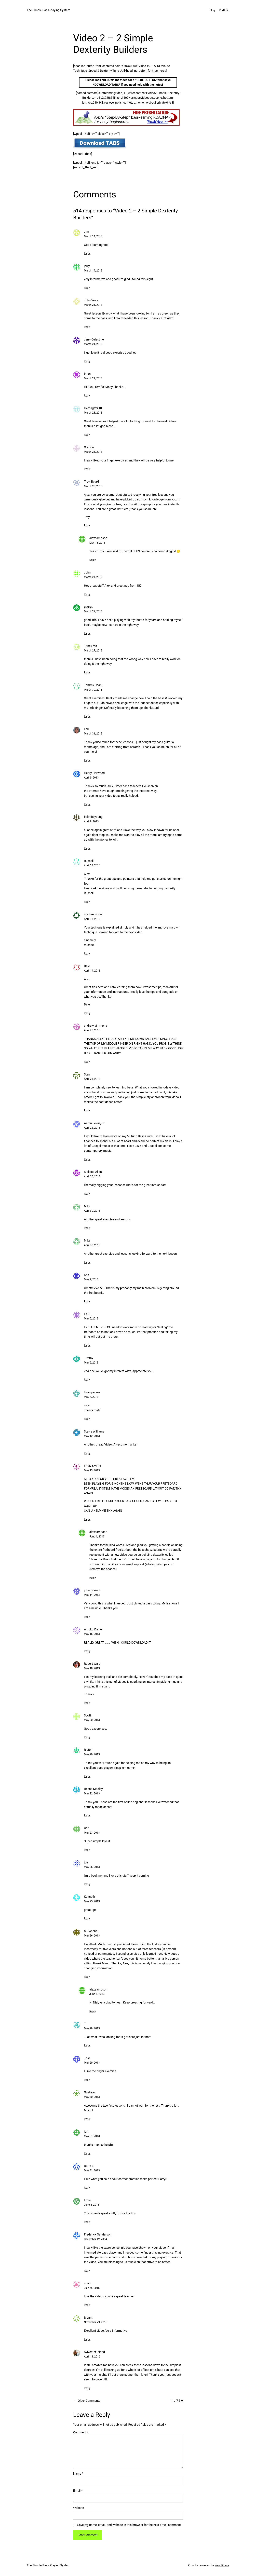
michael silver (93, 914)
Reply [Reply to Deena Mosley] (87, 1815)
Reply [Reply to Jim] (87, 253)
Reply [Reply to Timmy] (87, 1379)
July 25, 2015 (92, 2287)
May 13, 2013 (92, 1470)
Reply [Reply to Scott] (87, 1737)
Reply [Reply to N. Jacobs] (87, 1976)
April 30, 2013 (92, 1210)
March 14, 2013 (93, 236)
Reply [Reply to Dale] (87, 1013)
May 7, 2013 (91, 1396)
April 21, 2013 (92, 1079)
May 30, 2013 (92, 2096)
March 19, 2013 (93, 270)
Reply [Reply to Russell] (87, 901)
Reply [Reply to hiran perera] (87, 1418)
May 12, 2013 (92, 1436)
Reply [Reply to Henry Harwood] (87, 804)
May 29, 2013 (92, 2028)
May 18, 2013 (97, 542)
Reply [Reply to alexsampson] (92, 560)
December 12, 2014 (95, 2239)
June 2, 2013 (91, 2204)
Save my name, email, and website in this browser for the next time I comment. (129, 2525)
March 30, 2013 (93, 689)
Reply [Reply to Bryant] (87, 2339)
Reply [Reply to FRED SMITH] (87, 1519)
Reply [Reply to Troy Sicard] (87, 525)
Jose (87, 2058)
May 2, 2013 (91, 1279)
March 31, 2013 (93, 733)
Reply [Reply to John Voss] (87, 327)
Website (78, 2508)
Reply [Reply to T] (87, 2045)
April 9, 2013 (91, 777)
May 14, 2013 (92, 1594)
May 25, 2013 (92, 1867)
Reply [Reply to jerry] (87, 287)
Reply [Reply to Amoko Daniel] (87, 1651)
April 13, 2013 (92, 919)
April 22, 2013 (92, 1127)
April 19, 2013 (92, 970)
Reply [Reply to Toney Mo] (87, 672)
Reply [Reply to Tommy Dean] (87, 716)
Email (78, 2490)
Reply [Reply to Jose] (87, 2079)
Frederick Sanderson (97, 2234)
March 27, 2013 (93, 611)
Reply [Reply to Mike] (87, 1228)
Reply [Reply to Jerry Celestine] (87, 361)
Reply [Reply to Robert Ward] (87, 1703)
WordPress (222, 2565)
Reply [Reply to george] (87, 633)
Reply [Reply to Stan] (87, 1110)
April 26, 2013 (92, 1176)
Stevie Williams (94, 1431)
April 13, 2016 (92, 2356)
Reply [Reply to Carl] (87, 1849)
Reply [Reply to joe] (87, 1884)
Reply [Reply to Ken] (87, 1301)
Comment (80, 2432)
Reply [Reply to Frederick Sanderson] (87, 2270)
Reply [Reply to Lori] (87, 760)
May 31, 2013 (92, 2136)
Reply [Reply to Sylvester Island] (87, 2388)
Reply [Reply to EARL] (87, 1345)
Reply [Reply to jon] (87, 2153)
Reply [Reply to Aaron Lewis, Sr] (87, 1159)
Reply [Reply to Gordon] (87, 469)
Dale (87, 966)
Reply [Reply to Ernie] (87, 2222)
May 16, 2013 (92, 1633)
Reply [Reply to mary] (87, 2305)
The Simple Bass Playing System (48, 10)
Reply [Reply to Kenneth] (87, 1918)
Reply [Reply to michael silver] (87, 953)
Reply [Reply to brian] (87, 395)
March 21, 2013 (93, 304)
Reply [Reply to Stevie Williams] (87, 1453)
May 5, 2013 (91, 1318)
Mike (87, 1206)
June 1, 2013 (97, 1536)
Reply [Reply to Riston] (87, 1776)
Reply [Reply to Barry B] (87, 2187)
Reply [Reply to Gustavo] (87, 2119)
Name (78, 2473)
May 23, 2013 (92, 1832)
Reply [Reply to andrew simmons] (87, 1061)
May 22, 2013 (92, 1793)
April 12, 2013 (92, 865)
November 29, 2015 (95, 2322)
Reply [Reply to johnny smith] (87, 1616)
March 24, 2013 (93, 577)
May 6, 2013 (91, 1362)
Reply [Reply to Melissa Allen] (87, 1193)
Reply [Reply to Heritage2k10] (87, 434)
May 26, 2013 (92, 1935)
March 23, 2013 (93, 412)
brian (87, 373)
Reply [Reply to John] (87, 594)
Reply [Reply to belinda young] (87, 848)
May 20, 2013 (92, 1720)
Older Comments (86, 2400)
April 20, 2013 (92, 1030)
